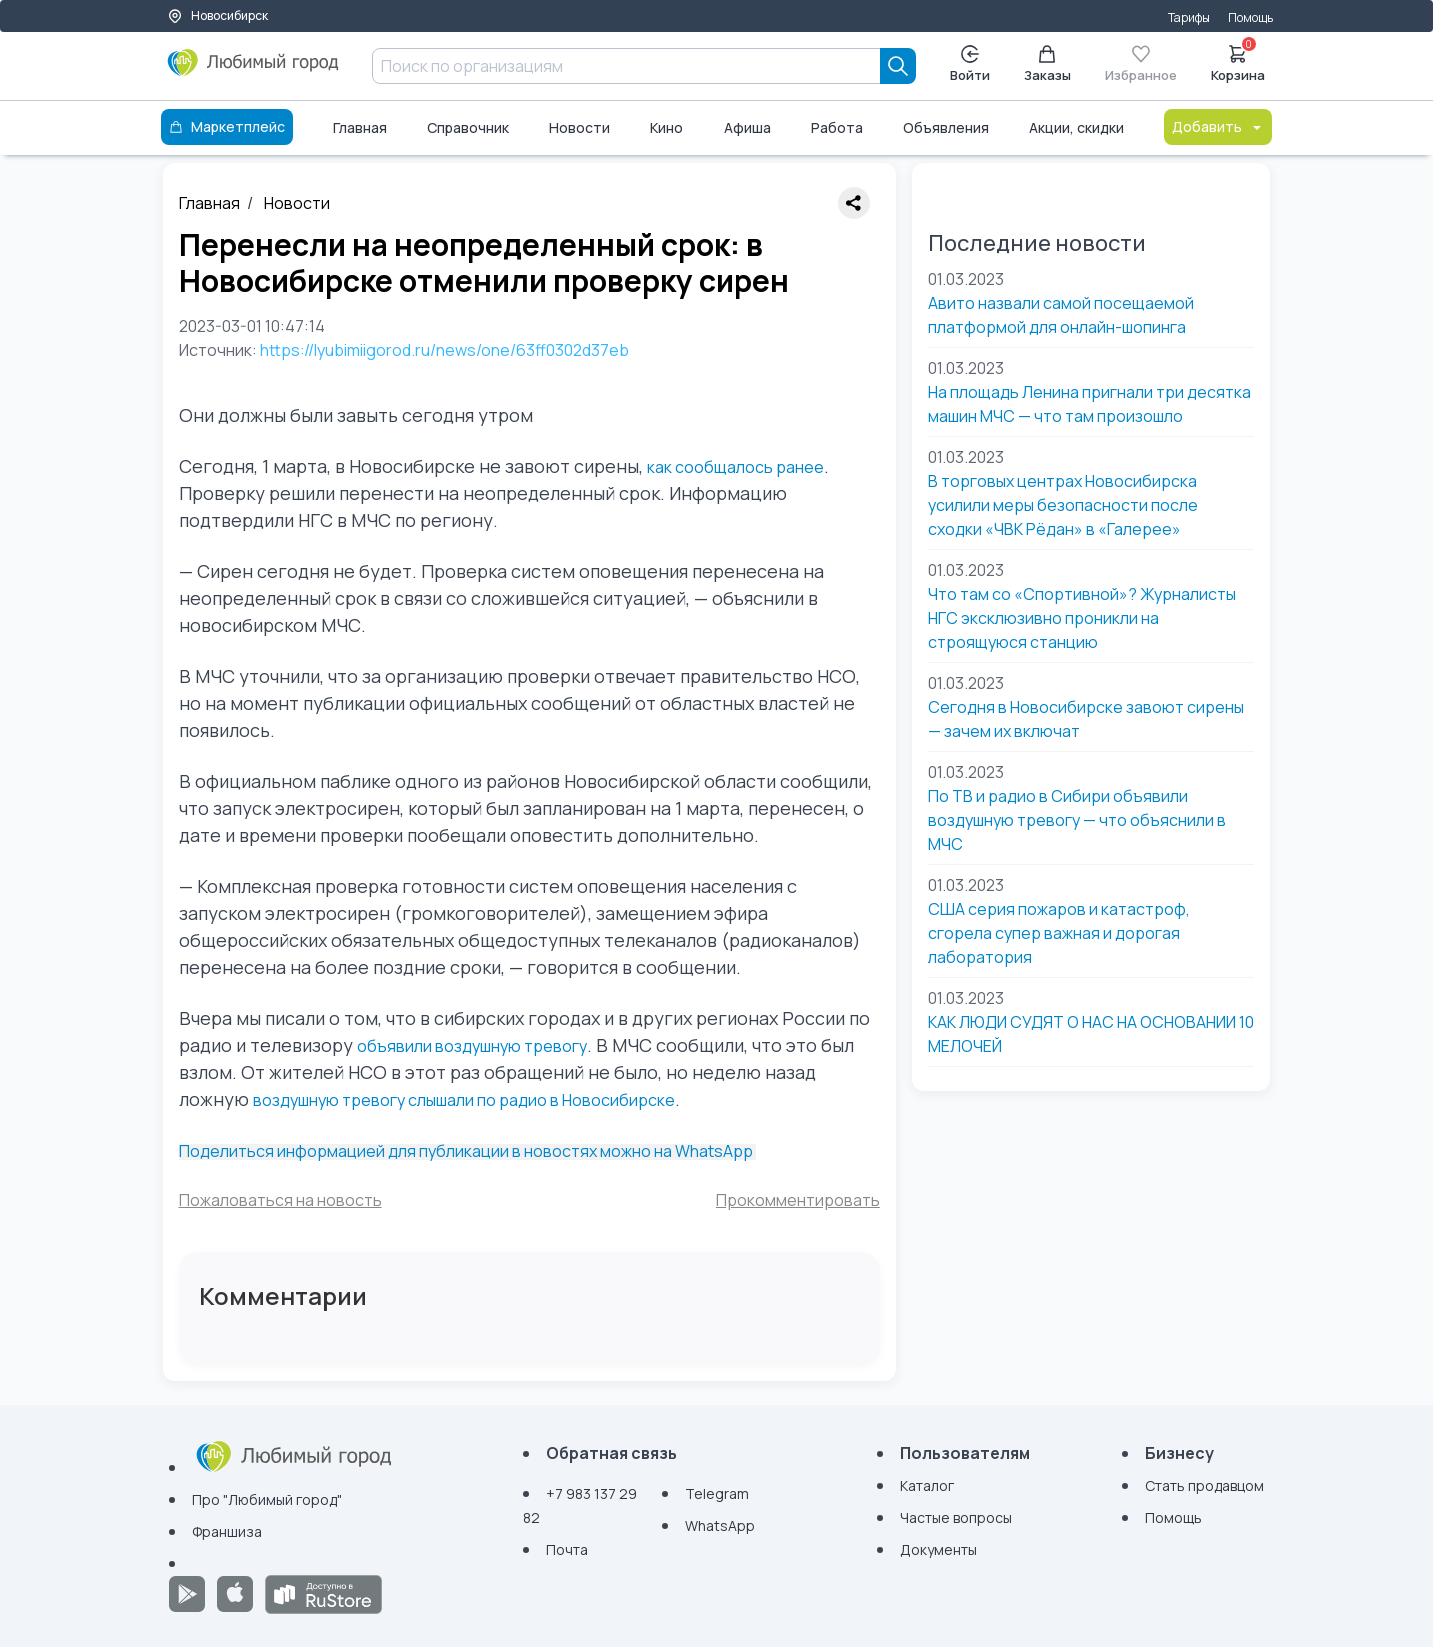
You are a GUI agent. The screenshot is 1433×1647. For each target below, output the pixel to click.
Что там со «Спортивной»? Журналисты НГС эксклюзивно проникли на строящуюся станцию (1082, 618)
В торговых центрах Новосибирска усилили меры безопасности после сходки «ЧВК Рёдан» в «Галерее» (1063, 505)
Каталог (927, 1485)
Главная (360, 127)
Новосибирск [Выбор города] (217, 15)
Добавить (1218, 126)
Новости (579, 127)
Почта (567, 1549)
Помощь (1250, 17)
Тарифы (1189, 17)
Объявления (946, 127)
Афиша (747, 127)
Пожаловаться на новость (280, 1200)
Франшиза (227, 1531)
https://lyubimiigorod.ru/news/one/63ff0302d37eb (444, 350)
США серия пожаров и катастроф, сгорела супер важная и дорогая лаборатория (1059, 933)
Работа (837, 127)
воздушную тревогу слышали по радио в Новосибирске (464, 1100)
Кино (666, 127)
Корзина (1238, 62)
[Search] (898, 66)
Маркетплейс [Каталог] (227, 126)
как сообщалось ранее (735, 467)
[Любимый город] (253, 70)
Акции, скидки (1076, 127)
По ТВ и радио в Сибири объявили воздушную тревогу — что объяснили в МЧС (1077, 820)
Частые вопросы (956, 1517)
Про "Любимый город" (267, 1499)
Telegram (717, 1493)
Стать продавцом (1204, 1485)
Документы (938, 1549)
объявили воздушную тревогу (472, 1046)
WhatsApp (720, 1525)
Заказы (1047, 64)
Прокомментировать (798, 1200)
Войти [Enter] (970, 64)
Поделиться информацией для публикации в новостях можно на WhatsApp (467, 1151)
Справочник (468, 127)
